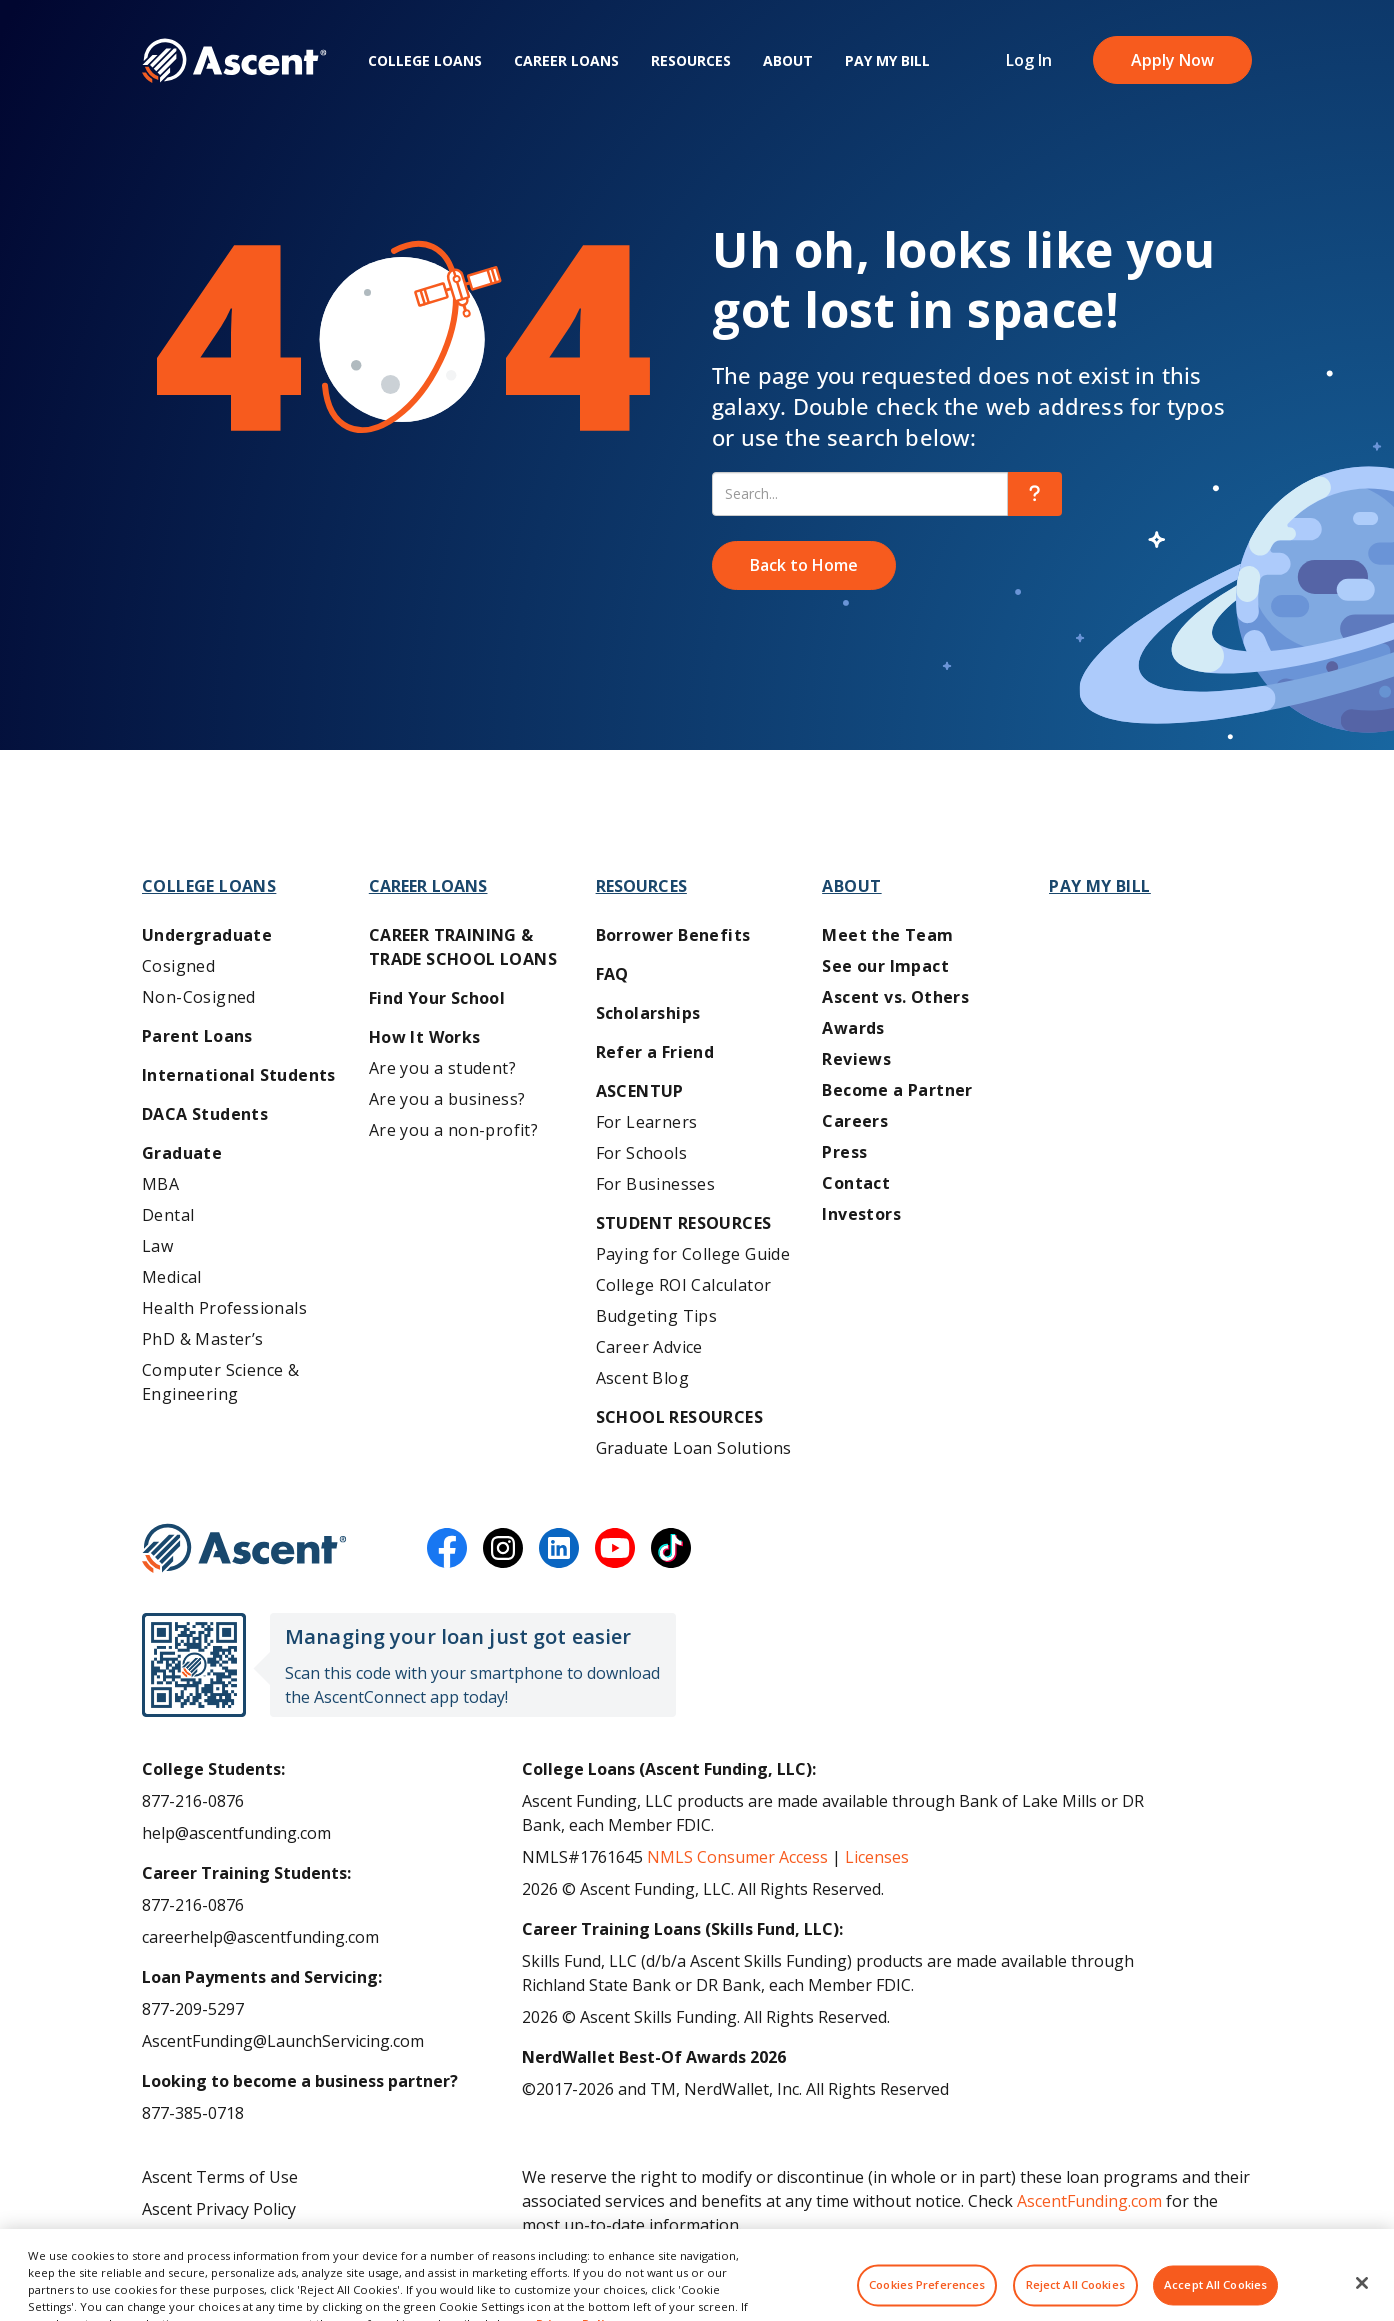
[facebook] (447, 1548)
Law (157, 1246)
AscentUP (640, 1091)
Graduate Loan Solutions (694, 1448)
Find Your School (437, 998)
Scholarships (648, 1013)
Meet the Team (887, 935)
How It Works (425, 1037)
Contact (856, 1183)
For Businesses (656, 1184)
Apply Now (1172, 60)
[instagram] (503, 1548)
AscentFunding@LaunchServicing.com (283, 2041)
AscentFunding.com (1089, 2201)
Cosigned (178, 966)
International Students (239, 1075)
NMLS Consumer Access (737, 1857)
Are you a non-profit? (453, 1130)
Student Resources (684, 1223)
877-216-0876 (193, 1801)
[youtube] (615, 1548)
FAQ (612, 974)
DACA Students (205, 1114)
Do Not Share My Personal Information (290, 2241)
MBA (160, 1184)
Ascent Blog (642, 1378)
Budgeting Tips (657, 1316)
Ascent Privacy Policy (219, 2209)
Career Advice (649, 1347)
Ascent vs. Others (895, 997)
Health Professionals (224, 1308)
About (788, 60)
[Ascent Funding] (244, 1548)
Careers (855, 1121)
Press (844, 1152)
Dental (168, 1215)
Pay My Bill (887, 60)
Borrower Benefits (673, 935)
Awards (853, 1028)
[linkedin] (559, 1548)
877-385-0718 (193, 2113)
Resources (691, 60)
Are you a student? (442, 1068)
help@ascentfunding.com (236, 1833)
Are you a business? (447, 1099)
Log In (1029, 60)
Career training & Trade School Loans (463, 947)
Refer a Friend (655, 1052)
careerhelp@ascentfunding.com (260, 1937)
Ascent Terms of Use (220, 2177)
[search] (1035, 494)
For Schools (641, 1153)
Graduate (182, 1153)
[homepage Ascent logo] (234, 60)
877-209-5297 (193, 2009)
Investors (861, 1214)
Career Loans (566, 60)
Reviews (856, 1059)
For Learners (647, 1122)
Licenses (877, 1857)
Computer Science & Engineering (220, 1382)
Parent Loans (197, 1036)
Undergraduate (207, 935)
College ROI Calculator (684, 1285)
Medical (172, 1277)
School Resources (679, 1417)
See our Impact (885, 966)
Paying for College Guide (693, 1254)
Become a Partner (897, 1090)
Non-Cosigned (199, 997)
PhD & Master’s (203, 1339)
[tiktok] (671, 1548)
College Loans (425, 60)
